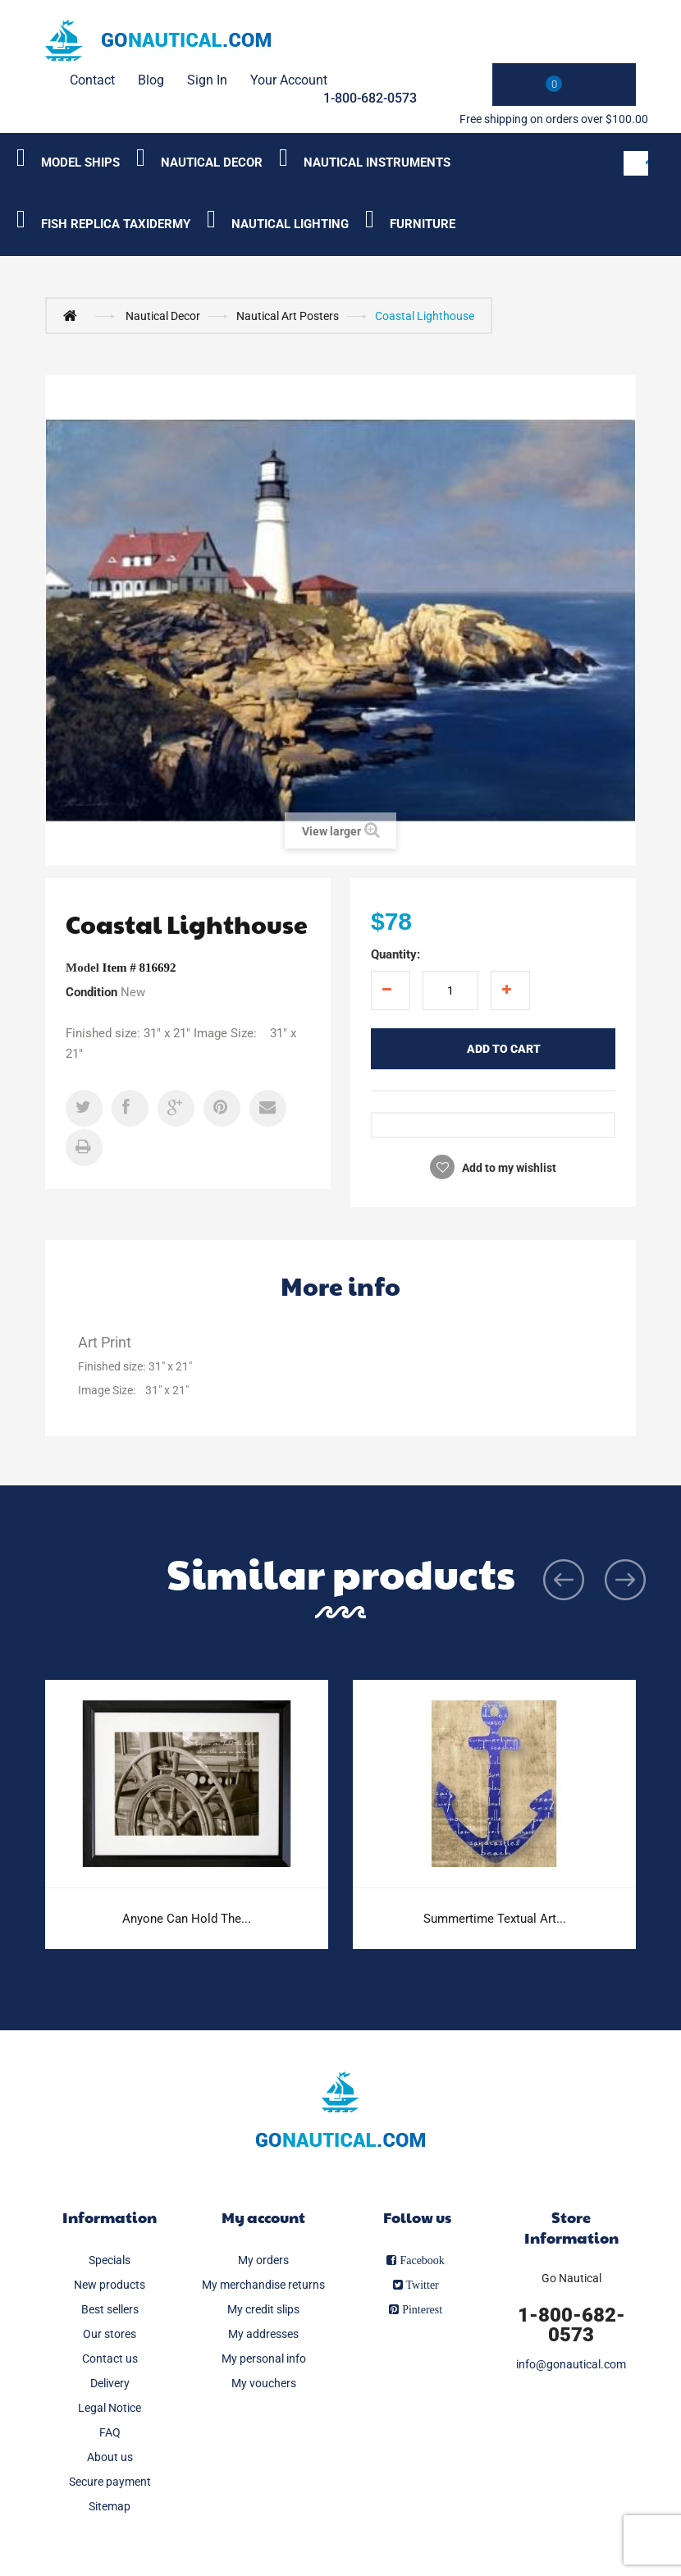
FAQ (110, 2432)
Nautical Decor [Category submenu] (212, 162)
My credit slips (263, 2309)
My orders (263, 2260)
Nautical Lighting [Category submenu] (290, 224)
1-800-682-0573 (370, 98)
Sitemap (109, 2506)
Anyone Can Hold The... (186, 1918)
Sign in (207, 80)
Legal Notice (109, 2407)
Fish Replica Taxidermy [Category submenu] (115, 224)
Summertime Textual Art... (494, 1918)
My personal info (264, 2358)
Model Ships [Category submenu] (80, 162)
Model (82, 967)
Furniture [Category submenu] (422, 224)
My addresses (263, 2333)
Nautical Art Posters (287, 316)
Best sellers (110, 2309)
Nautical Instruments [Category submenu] (377, 162)
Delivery (110, 2383)
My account (263, 2217)
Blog (151, 80)
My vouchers (263, 2383)
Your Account (288, 80)
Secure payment (110, 2481)
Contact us (110, 2358)
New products (109, 2284)
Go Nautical (571, 2278)
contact (92, 80)
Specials (109, 2260)
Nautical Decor (163, 316)
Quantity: (395, 954)
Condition (91, 992)
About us (110, 2457)
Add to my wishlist (507, 1167)
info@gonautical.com (571, 2364)
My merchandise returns (263, 2284)
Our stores (109, 2333)
